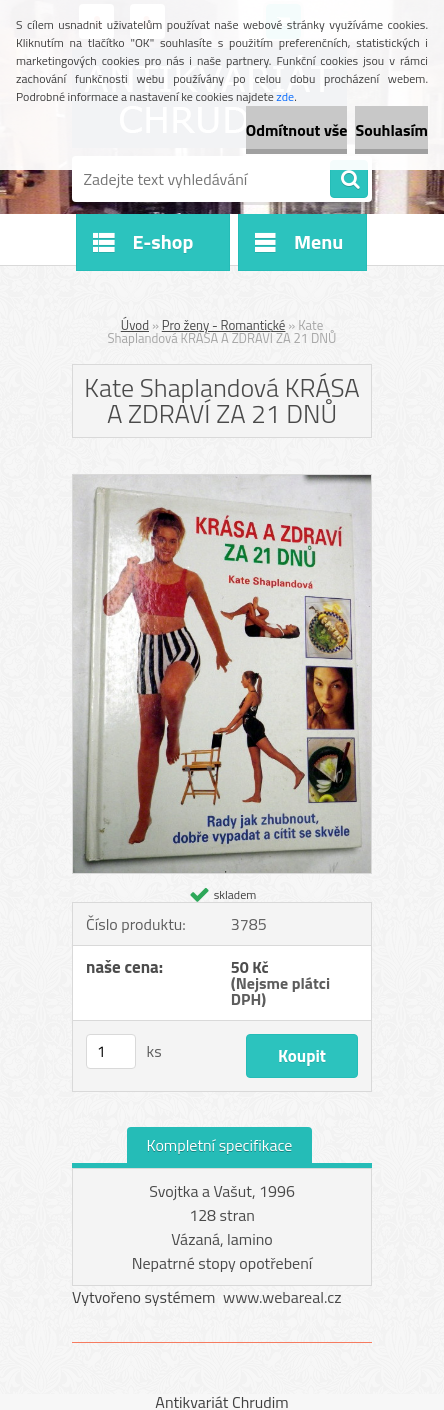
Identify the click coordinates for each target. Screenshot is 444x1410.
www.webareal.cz (282, 1297)
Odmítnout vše (297, 130)
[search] (349, 180)
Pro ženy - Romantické (224, 325)
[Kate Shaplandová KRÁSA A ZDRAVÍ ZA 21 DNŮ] (222, 483)
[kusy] (111, 1051)
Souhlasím (391, 130)
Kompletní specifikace (220, 1145)
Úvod (135, 325)
